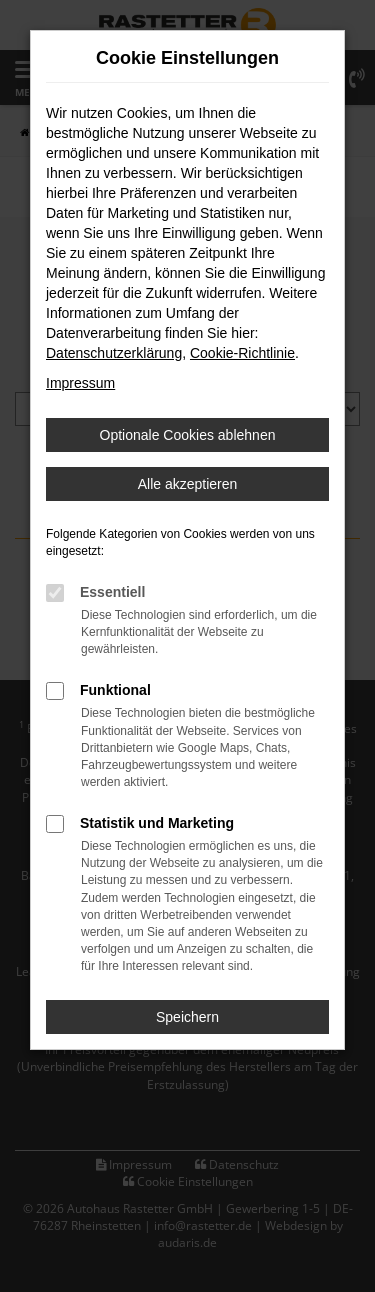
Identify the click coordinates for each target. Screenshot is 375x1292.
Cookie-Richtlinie (242, 353)
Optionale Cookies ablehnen (188, 435)
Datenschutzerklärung (114, 353)
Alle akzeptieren (188, 484)
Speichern (187, 1017)
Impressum (80, 383)
